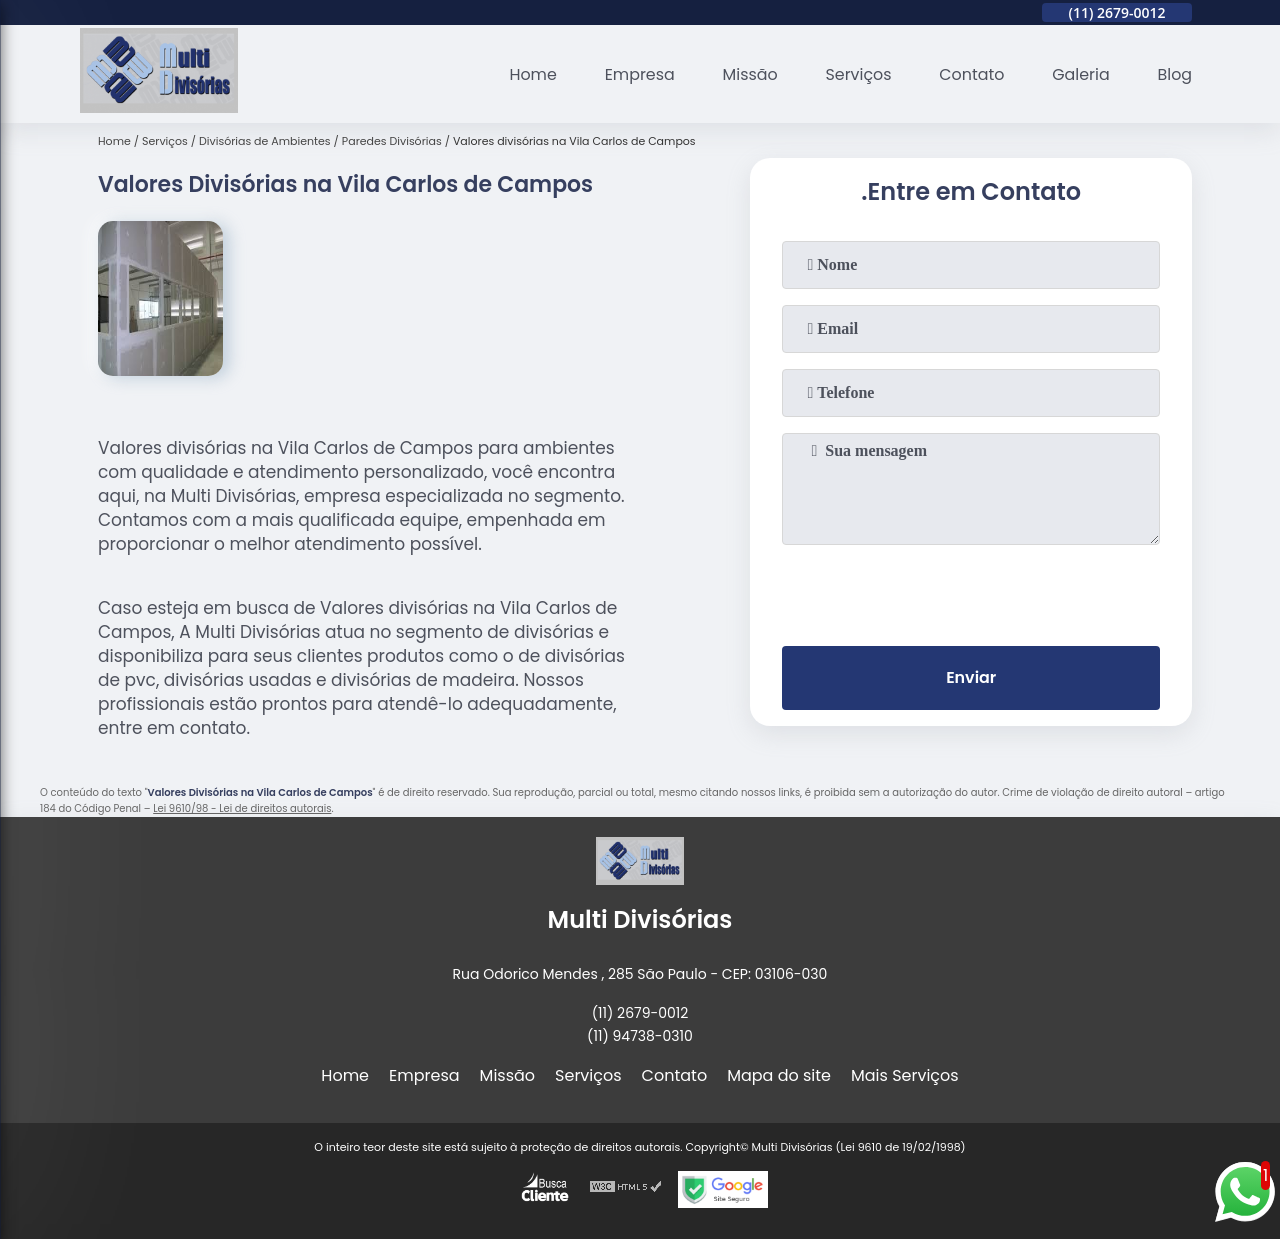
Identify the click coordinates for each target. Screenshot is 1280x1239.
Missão (747, 74)
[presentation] (971, 591)
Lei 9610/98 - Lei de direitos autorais (242, 808)
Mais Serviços (905, 1075)
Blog (1174, 74)
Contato (971, 74)
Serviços (856, 74)
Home (530, 74)
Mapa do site (779, 1075)
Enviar (971, 678)
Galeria (1080, 74)
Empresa (636, 74)
